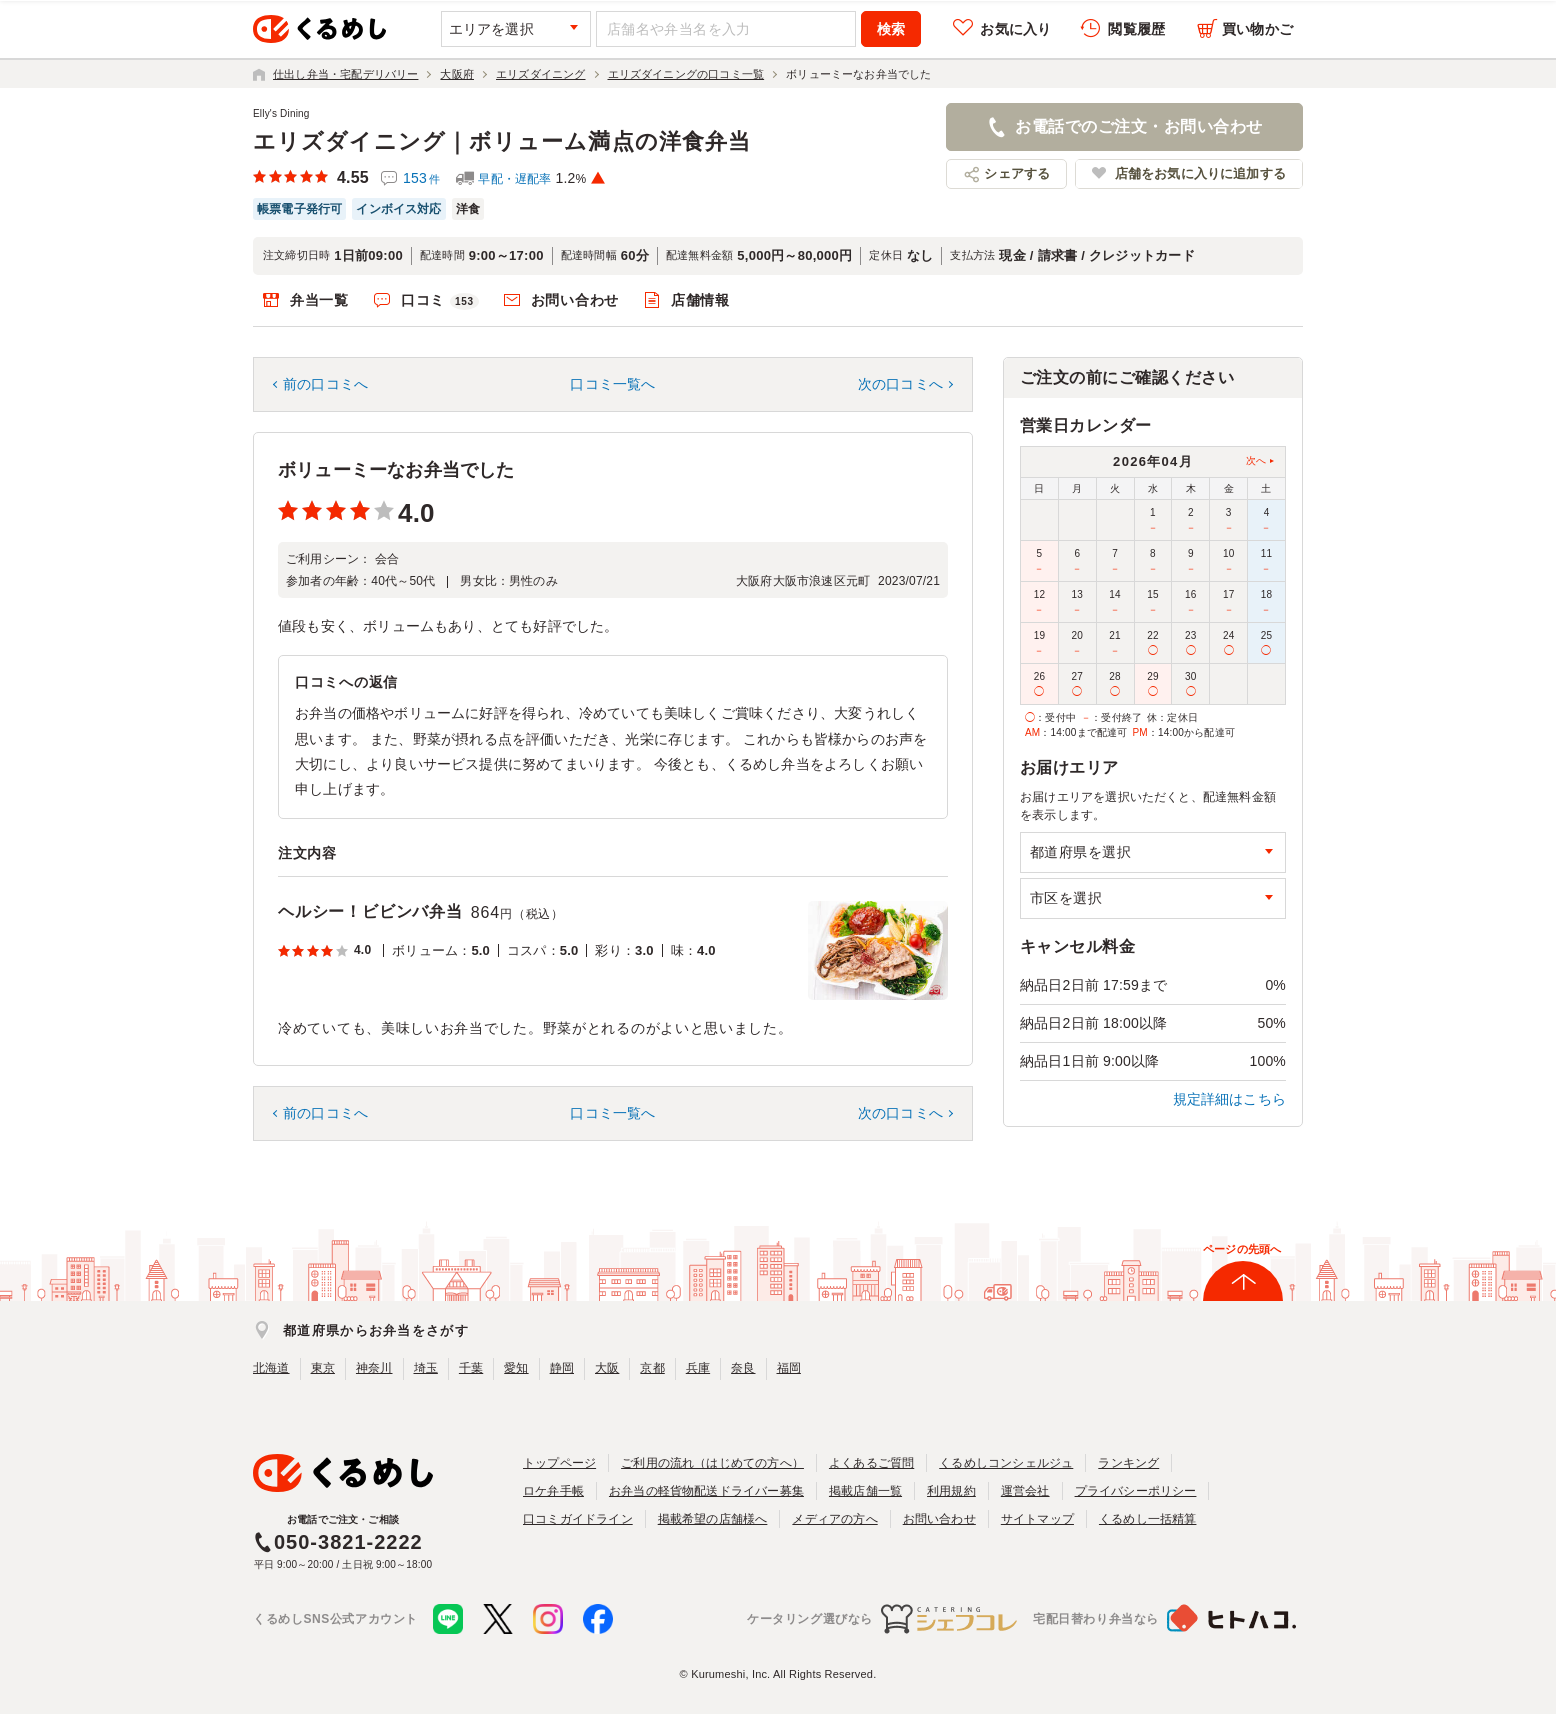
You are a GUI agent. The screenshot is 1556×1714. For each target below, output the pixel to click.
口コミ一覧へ (612, 384)
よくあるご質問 (871, 1463)
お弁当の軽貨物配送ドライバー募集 (706, 1491)
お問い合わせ (575, 300)
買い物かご (1257, 29)
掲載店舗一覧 (865, 1491)
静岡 (562, 1368)
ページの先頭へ (1242, 1249)
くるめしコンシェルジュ (1006, 1463)
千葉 (471, 1368)
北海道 (271, 1368)
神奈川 (374, 1368)
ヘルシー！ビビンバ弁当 (370, 911)
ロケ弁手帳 (553, 1491)
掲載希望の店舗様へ (713, 1519)
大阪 (607, 1368)
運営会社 (1025, 1491)
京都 (652, 1368)
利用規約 (951, 1491)
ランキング (1128, 1463)
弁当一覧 (319, 300)
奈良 (743, 1368)
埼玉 (426, 1368)
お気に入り (1015, 29)
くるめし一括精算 (1148, 1519)
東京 (323, 1368)
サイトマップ (1037, 1519)
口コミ (440, 301)
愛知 (516, 1368)
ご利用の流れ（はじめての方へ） (712, 1463)
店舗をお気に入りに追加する (1200, 173)
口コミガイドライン (578, 1519)
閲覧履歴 (1136, 29)
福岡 (789, 1368)
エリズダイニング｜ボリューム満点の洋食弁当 (502, 141)
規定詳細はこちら (1230, 1099)
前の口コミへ (325, 384)
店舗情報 (700, 300)
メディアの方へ (834, 1519)
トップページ (559, 1463)
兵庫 (698, 1368)
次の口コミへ (900, 384)
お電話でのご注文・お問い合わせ (1138, 126)
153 (421, 178)
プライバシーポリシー (1136, 1491)
